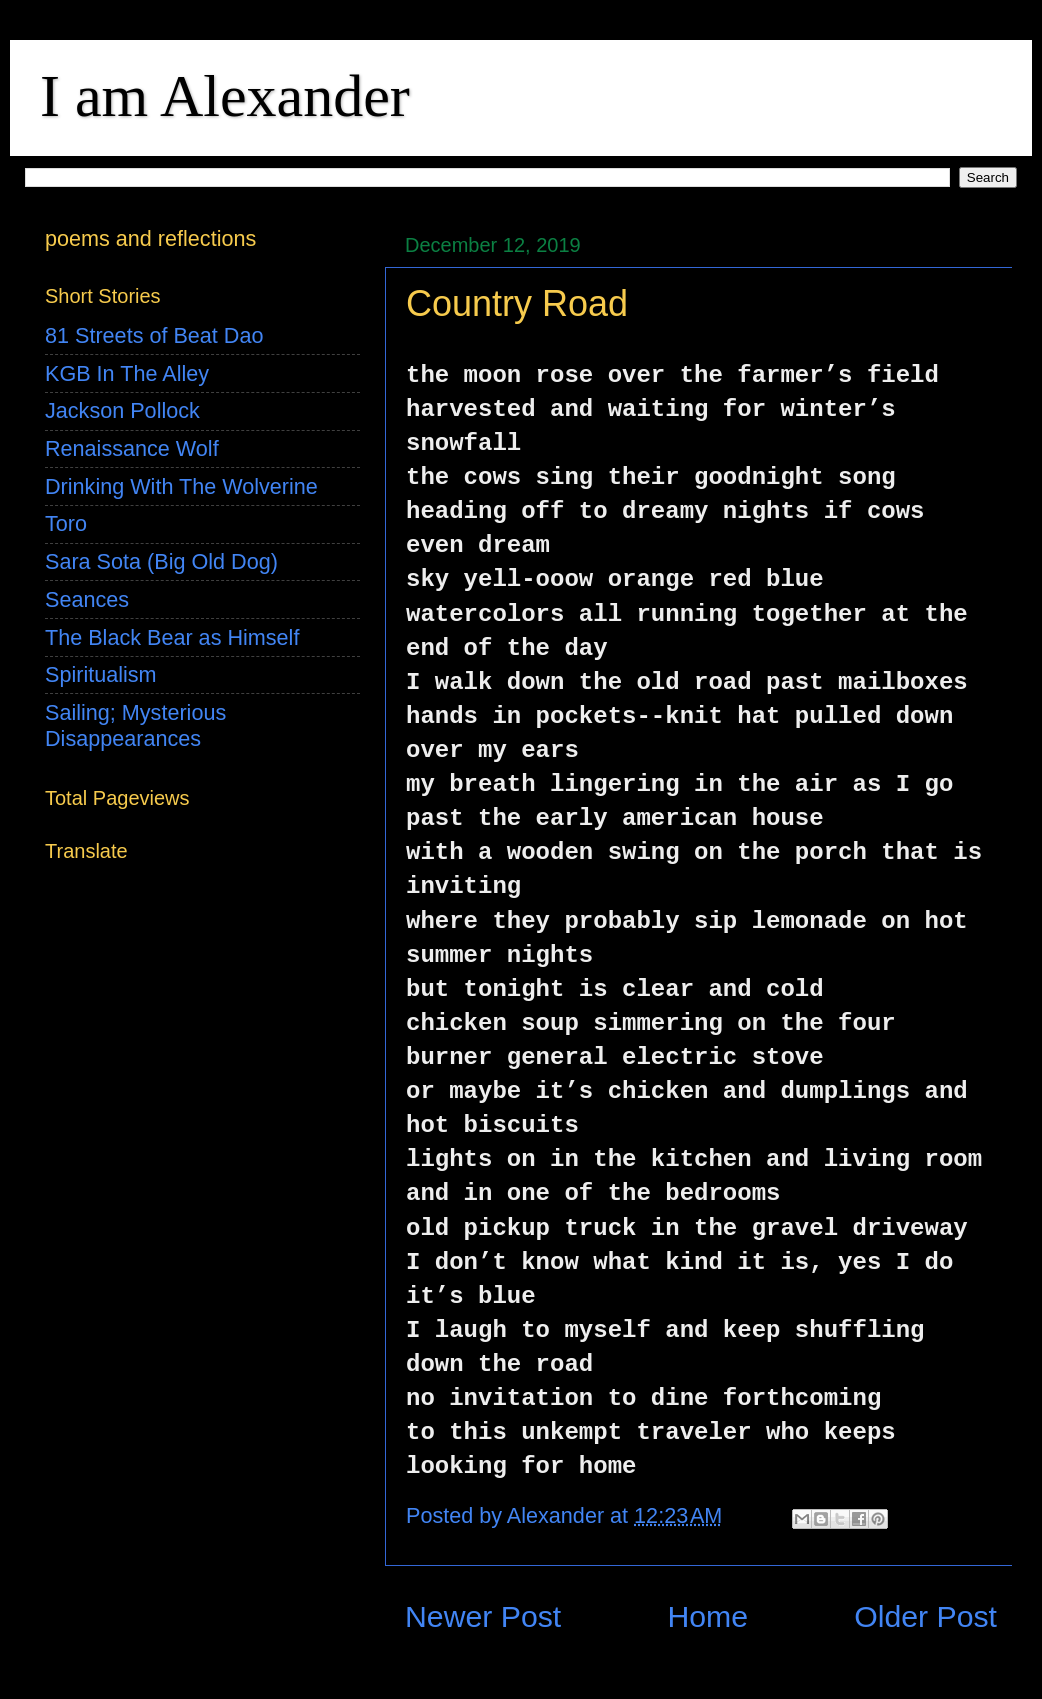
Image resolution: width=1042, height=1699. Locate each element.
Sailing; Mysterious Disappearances (135, 725)
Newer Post (483, 1616)
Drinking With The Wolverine (181, 486)
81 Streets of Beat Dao (154, 335)
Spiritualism (101, 674)
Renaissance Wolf (132, 448)
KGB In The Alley (127, 373)
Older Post (925, 1616)
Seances (87, 599)
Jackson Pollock (122, 410)
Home (707, 1616)
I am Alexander (225, 96)
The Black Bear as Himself (172, 637)
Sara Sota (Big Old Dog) (161, 561)
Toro (66, 523)
